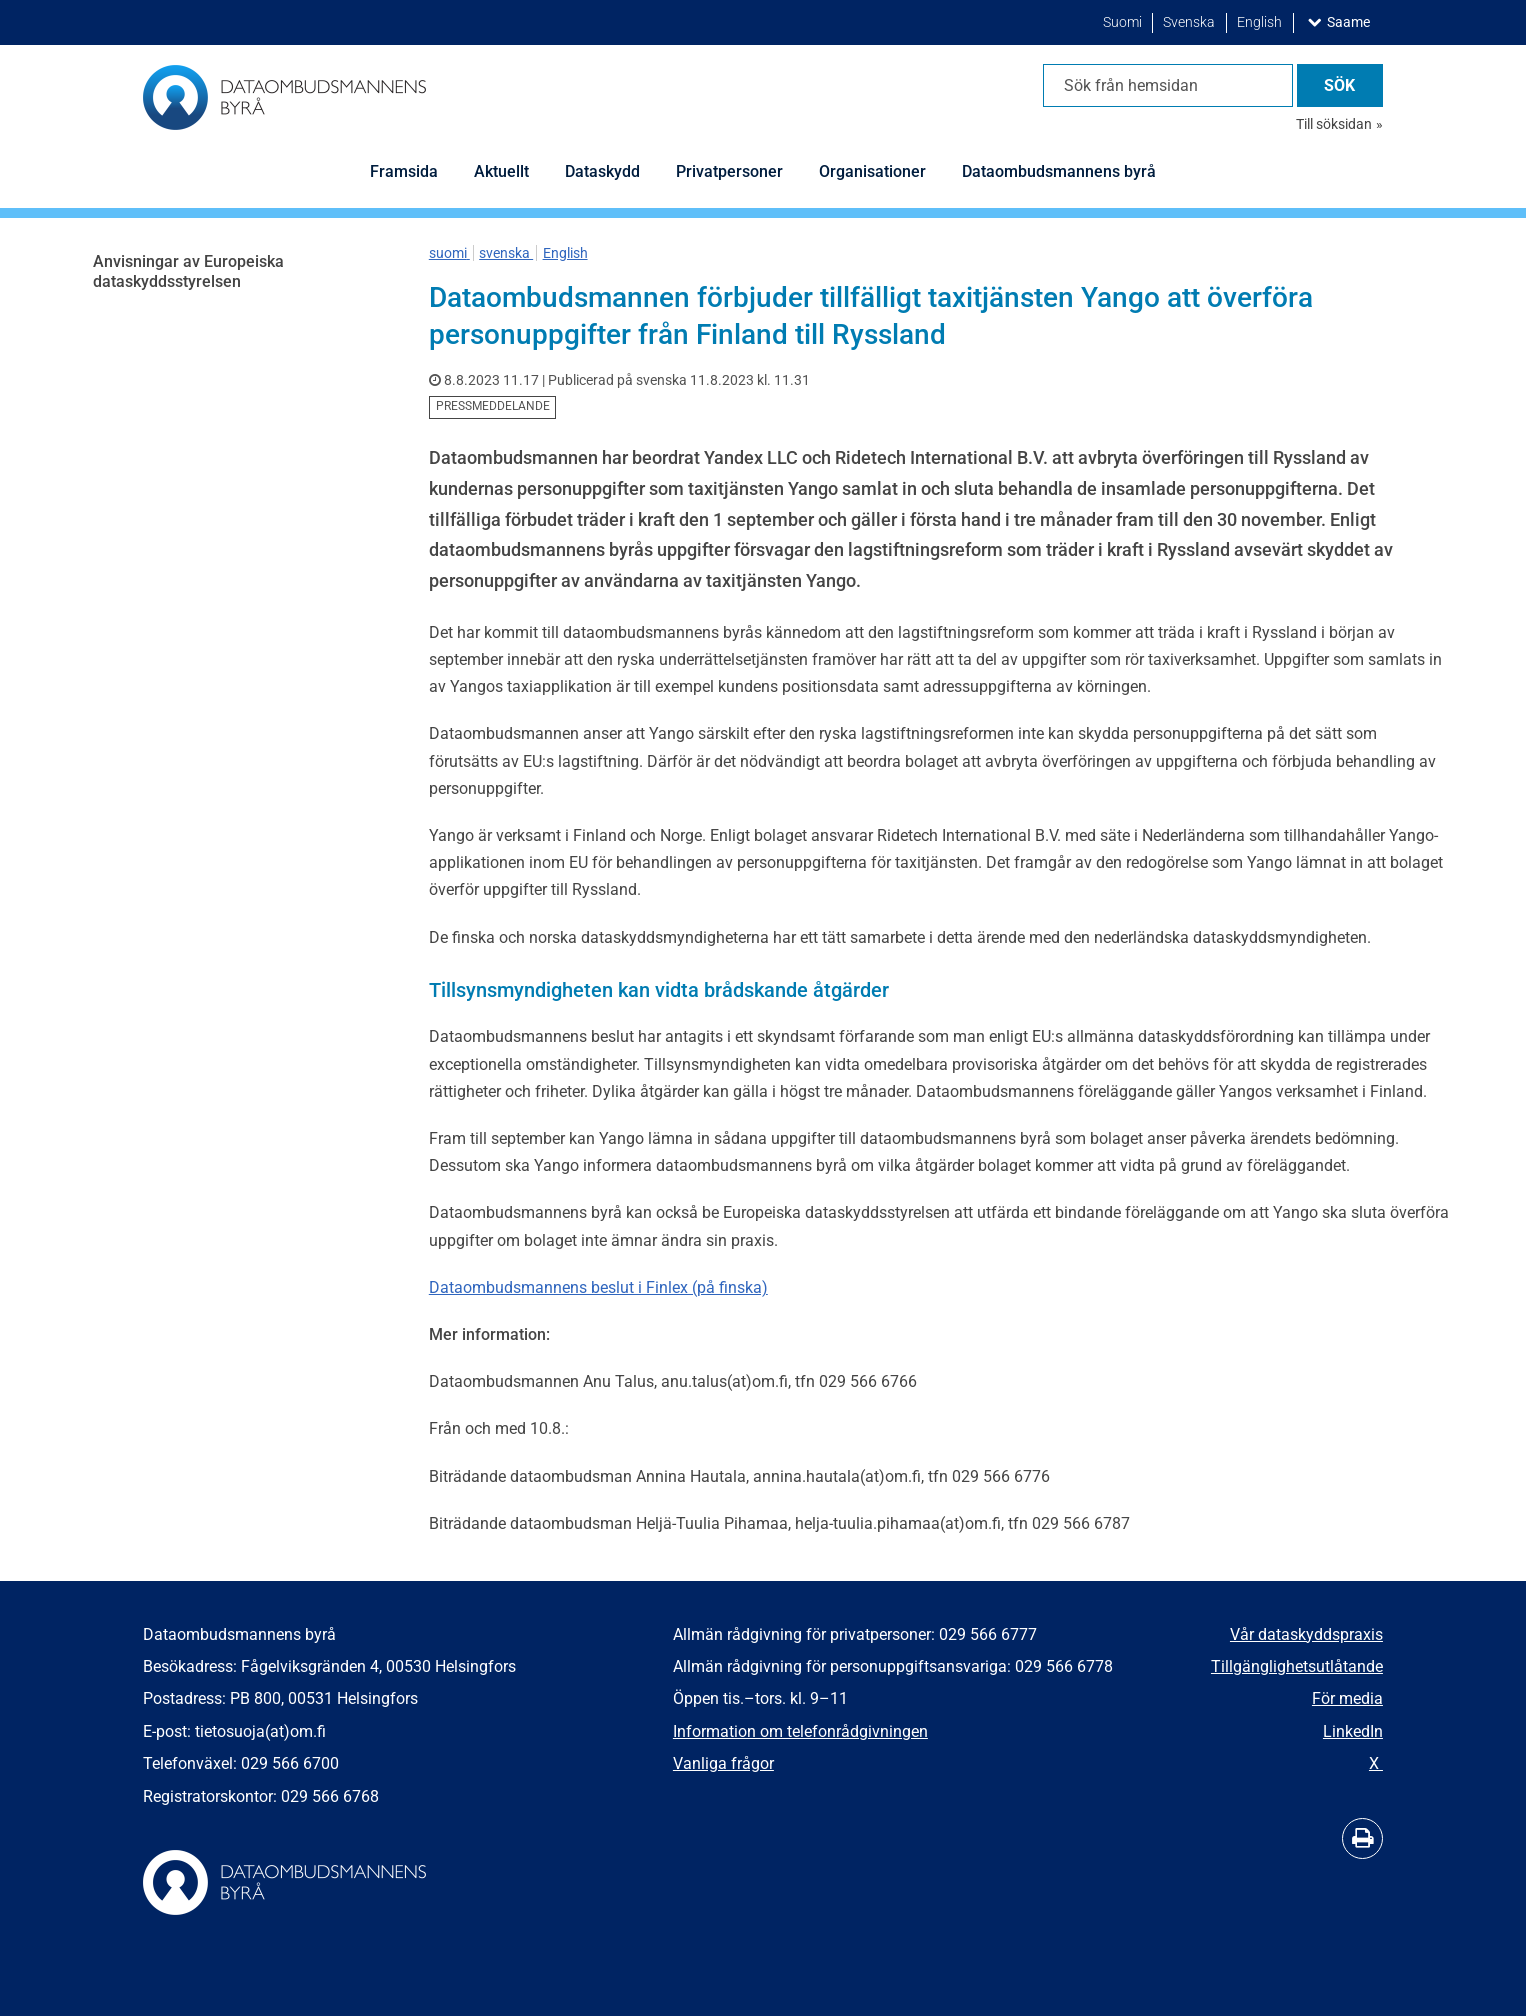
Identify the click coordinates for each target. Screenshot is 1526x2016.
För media (1347, 1698)
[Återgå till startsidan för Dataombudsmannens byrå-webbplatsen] (284, 97)
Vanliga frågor (723, 1763)
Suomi (1124, 22)
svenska (506, 253)
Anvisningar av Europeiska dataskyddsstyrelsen (188, 271)
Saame (1352, 21)
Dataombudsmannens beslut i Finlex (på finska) (598, 1287)
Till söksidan (1334, 124)
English (1261, 22)
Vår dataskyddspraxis (1306, 1634)
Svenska (1190, 22)
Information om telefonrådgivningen (800, 1731)
